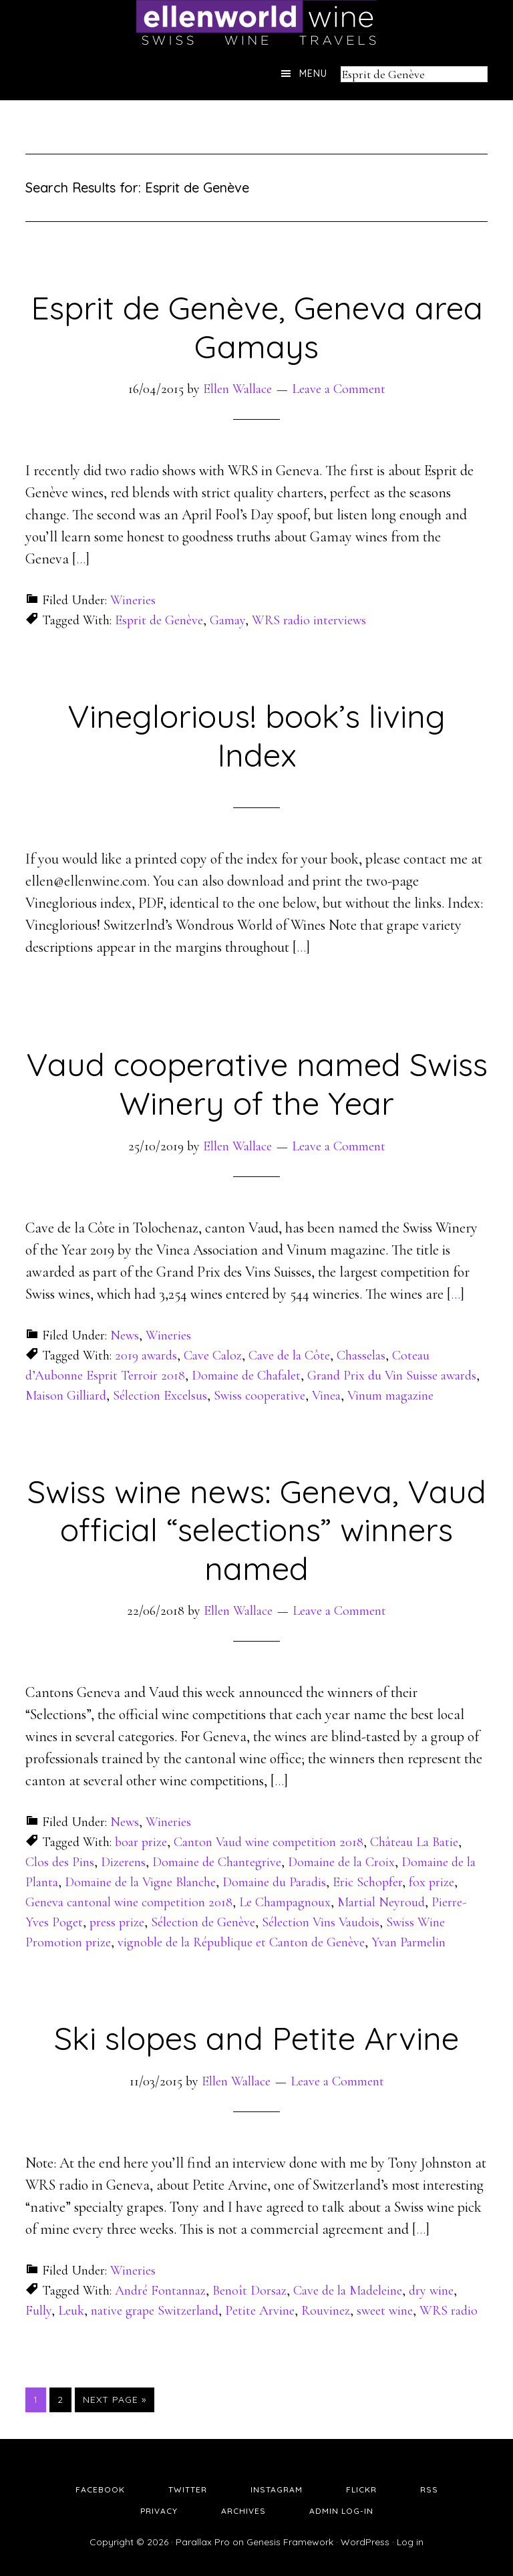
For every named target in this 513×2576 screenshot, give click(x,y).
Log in (410, 2542)
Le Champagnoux (285, 1902)
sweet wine (385, 2311)
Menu (313, 74)
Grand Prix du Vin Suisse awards (391, 1376)
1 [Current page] (39, 2399)
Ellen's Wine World (256, 23)
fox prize (431, 1882)
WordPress (365, 2542)
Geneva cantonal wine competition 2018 (128, 1902)
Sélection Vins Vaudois (320, 1922)
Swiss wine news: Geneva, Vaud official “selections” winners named (256, 1529)
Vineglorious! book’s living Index (256, 735)
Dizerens (123, 1862)
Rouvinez (325, 2311)
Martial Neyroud (381, 1902)
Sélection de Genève (203, 1922)
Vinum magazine (390, 1396)
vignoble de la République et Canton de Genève (241, 1942)
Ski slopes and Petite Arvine (256, 2038)
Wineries (133, 600)
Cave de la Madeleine (347, 2291)
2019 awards (146, 1355)
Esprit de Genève (159, 620)
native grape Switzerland (154, 2311)
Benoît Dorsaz (249, 2291)
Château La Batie (414, 1842)
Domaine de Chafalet (246, 1376)
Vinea (326, 1396)
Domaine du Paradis (274, 1882)
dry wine (431, 2291)
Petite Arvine (260, 2311)
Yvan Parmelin (408, 1942)
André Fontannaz (160, 2291)
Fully (38, 2311)
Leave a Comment (338, 389)
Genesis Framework (289, 2542)
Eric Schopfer (367, 1882)
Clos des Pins (59, 1862)
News (124, 1335)
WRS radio (448, 2311)
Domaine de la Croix (341, 1862)
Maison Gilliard (65, 1396)
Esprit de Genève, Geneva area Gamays (257, 326)
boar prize (141, 1842)
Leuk (71, 2311)
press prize (117, 1922)
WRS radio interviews (309, 620)
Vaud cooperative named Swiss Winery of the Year (257, 1083)
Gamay (227, 620)
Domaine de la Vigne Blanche (140, 1882)
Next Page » (114, 2400)
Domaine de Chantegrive (216, 1862)
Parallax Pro (203, 2542)
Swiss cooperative (259, 1396)
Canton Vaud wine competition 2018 (268, 1842)
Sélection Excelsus (160, 1396)
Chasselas (361, 1355)
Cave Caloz (213, 1355)
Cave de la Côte (289, 1355)
